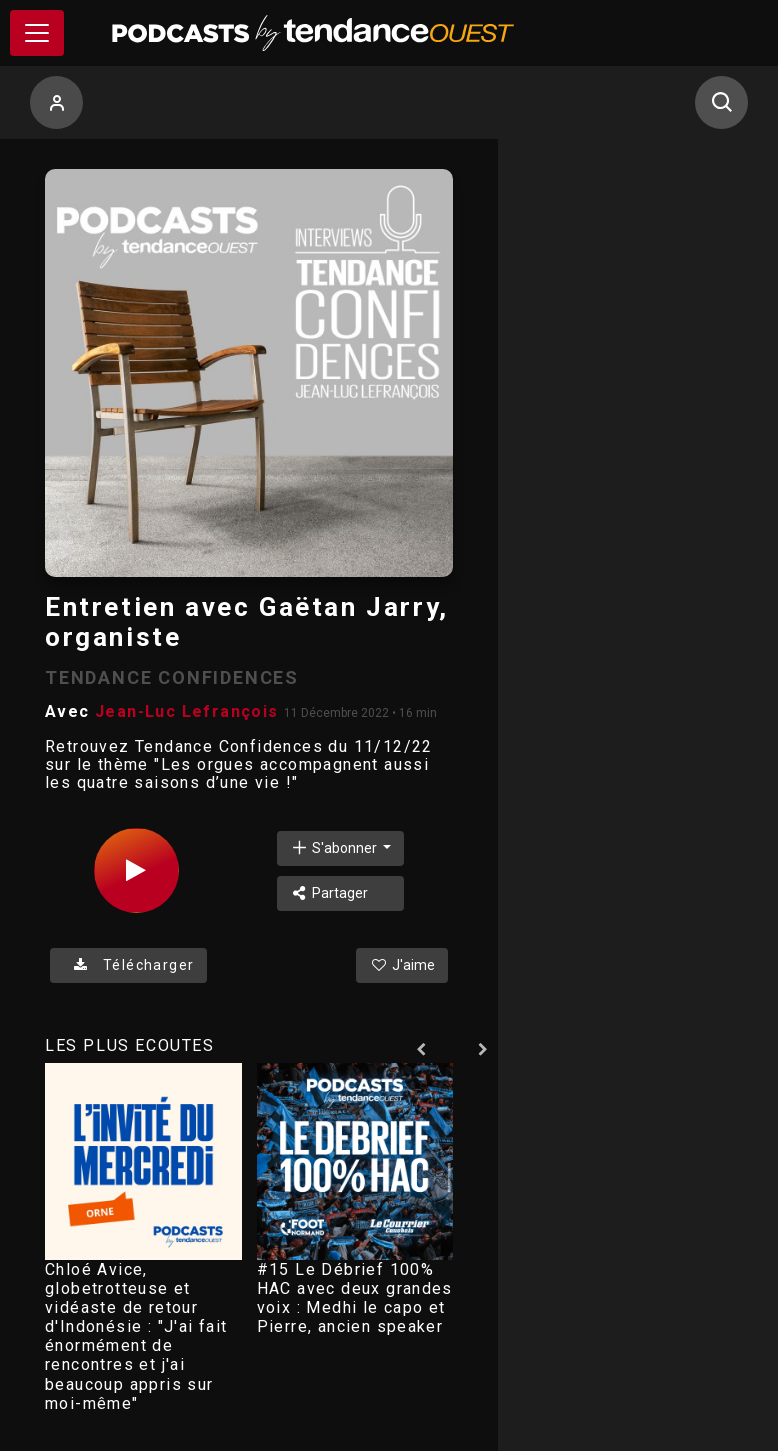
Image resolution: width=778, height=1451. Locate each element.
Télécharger (128, 965)
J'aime (402, 965)
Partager (329, 893)
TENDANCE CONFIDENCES (172, 677)
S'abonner (335, 847)
